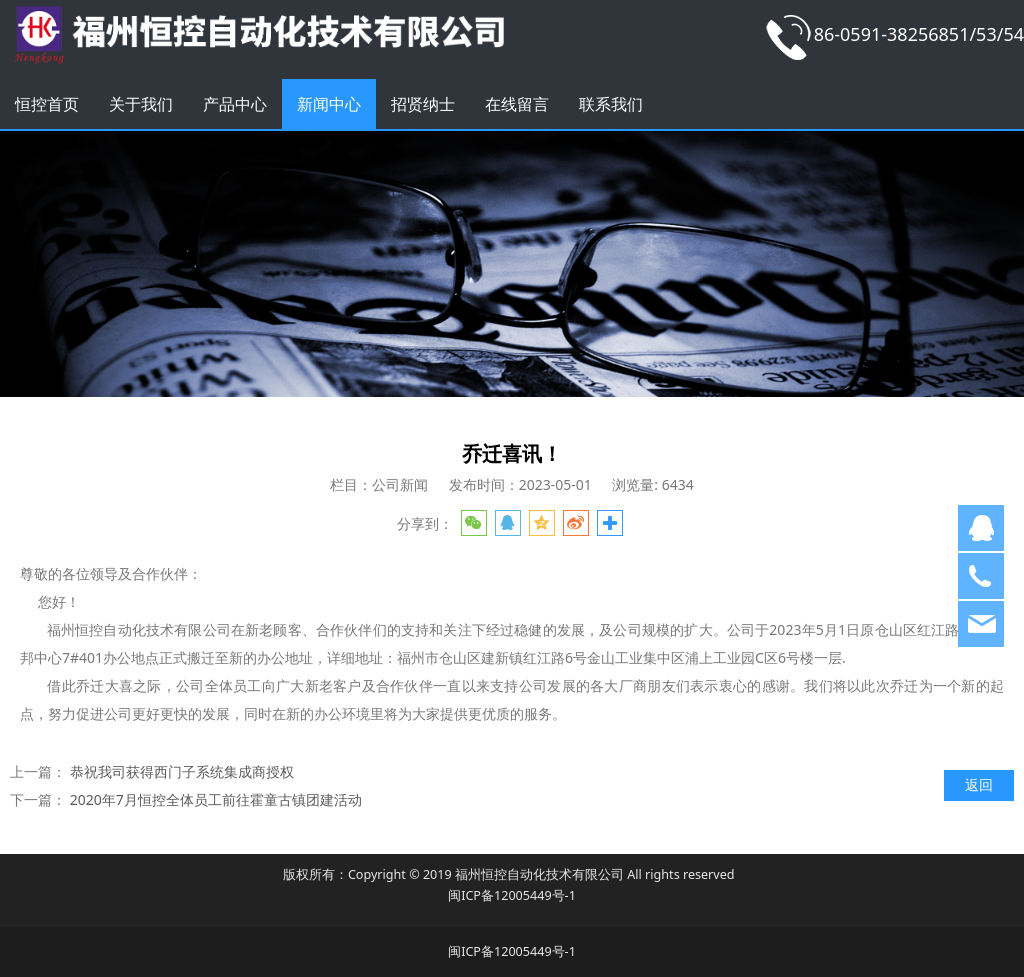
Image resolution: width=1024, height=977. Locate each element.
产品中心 (235, 104)
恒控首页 (47, 104)
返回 (979, 784)
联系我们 (611, 104)
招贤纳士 (423, 104)
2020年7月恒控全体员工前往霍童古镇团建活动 (216, 799)
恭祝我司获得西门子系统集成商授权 (182, 771)
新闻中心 (329, 104)
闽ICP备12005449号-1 (512, 895)
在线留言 (517, 104)
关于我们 (141, 104)
